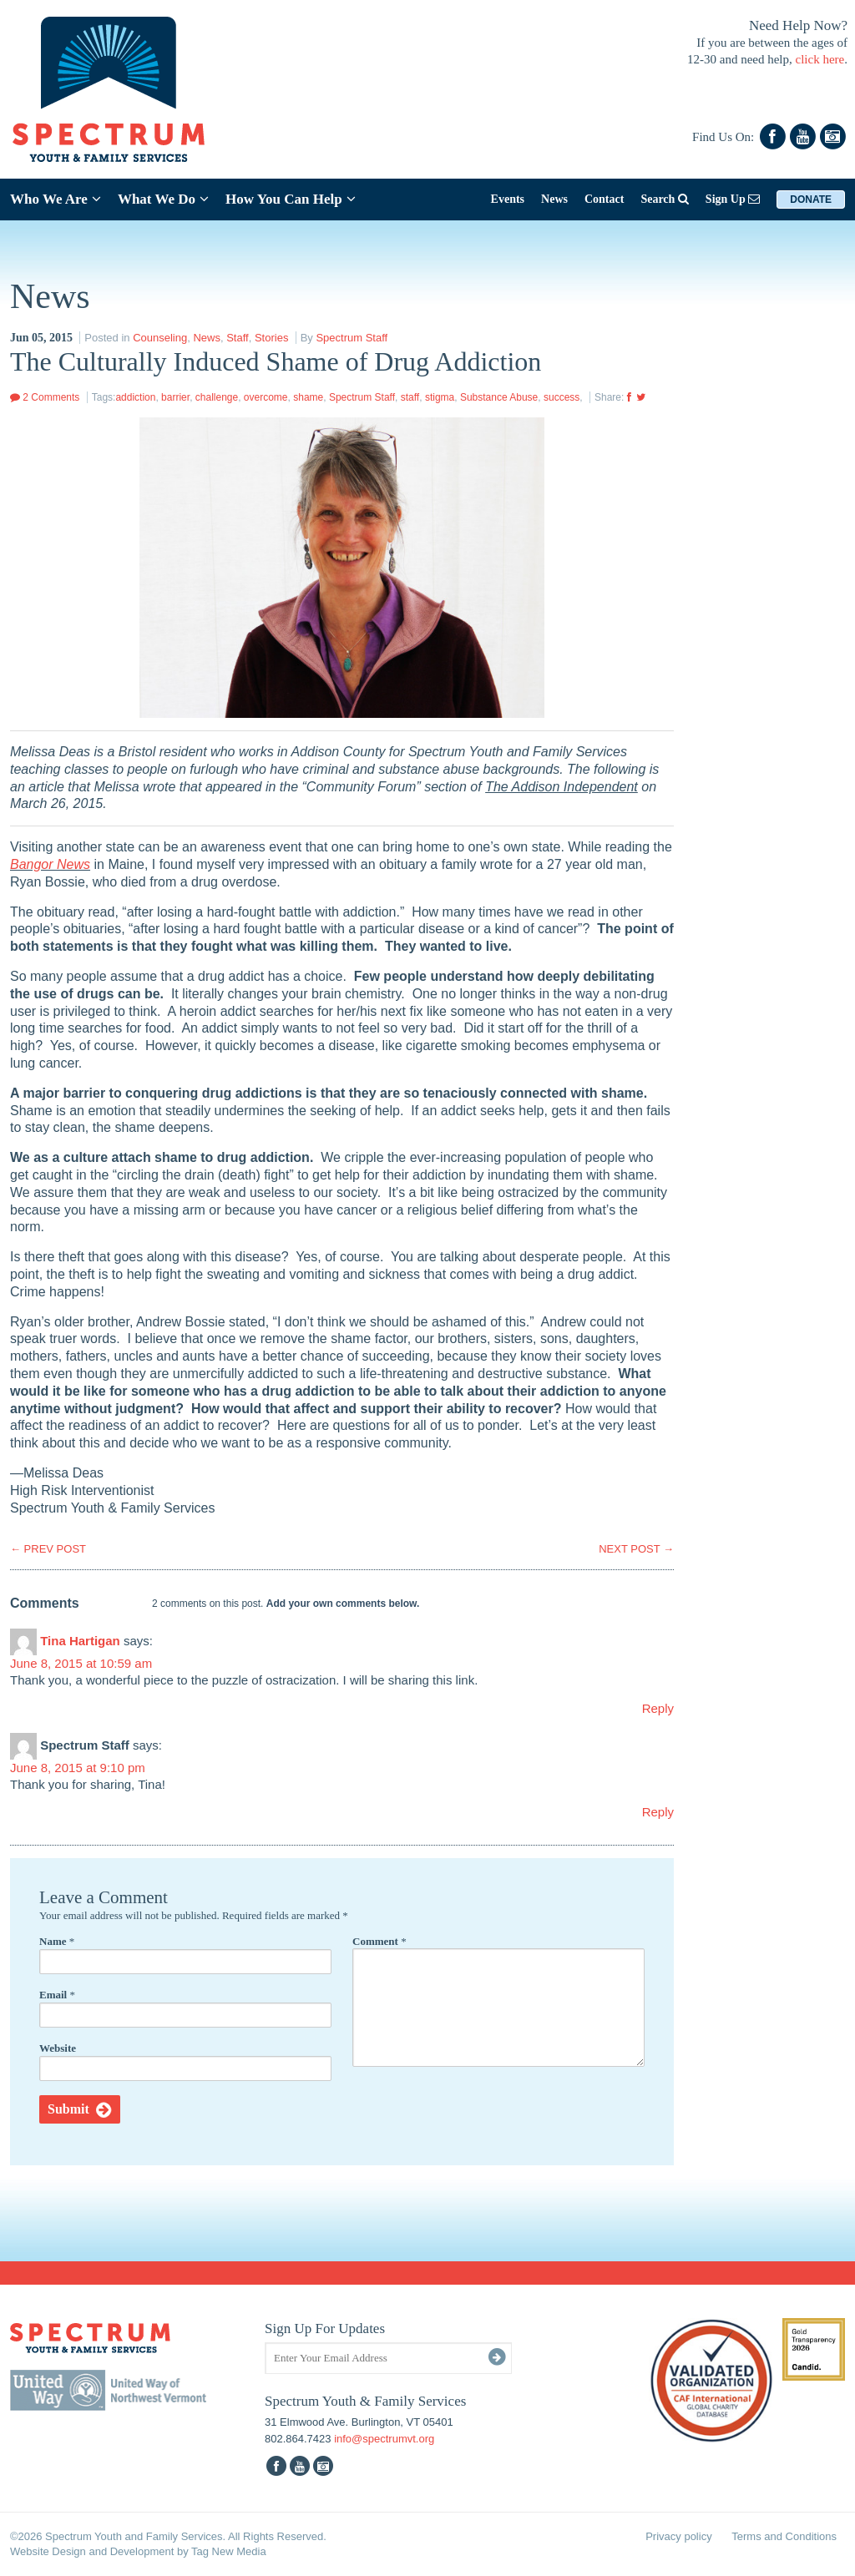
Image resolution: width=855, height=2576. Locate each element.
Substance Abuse (499, 397)
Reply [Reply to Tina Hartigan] (658, 1708)
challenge (216, 397)
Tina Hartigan (80, 1641)
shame (308, 397)
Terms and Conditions (784, 2536)
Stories (271, 337)
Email (57, 1994)
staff (410, 397)
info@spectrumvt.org (384, 2438)
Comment (379, 1941)
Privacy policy (678, 2536)
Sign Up (733, 199)
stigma (439, 397)
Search (664, 199)
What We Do (163, 199)
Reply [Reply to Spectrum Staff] (658, 1812)
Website (57, 2048)
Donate (811, 199)
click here (820, 59)
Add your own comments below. (343, 1603)
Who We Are (55, 199)
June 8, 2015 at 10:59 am (81, 1663)
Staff (237, 337)
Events (507, 199)
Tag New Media (228, 2551)
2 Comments (44, 397)
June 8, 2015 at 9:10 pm (77, 1767)
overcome (266, 397)
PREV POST (48, 1549)
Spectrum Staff (351, 337)
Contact (604, 199)
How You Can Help (290, 199)
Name (56, 1941)
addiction (135, 397)
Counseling (160, 337)
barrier (175, 397)
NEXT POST (636, 1549)
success (561, 397)
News (554, 199)
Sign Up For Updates (325, 2328)
